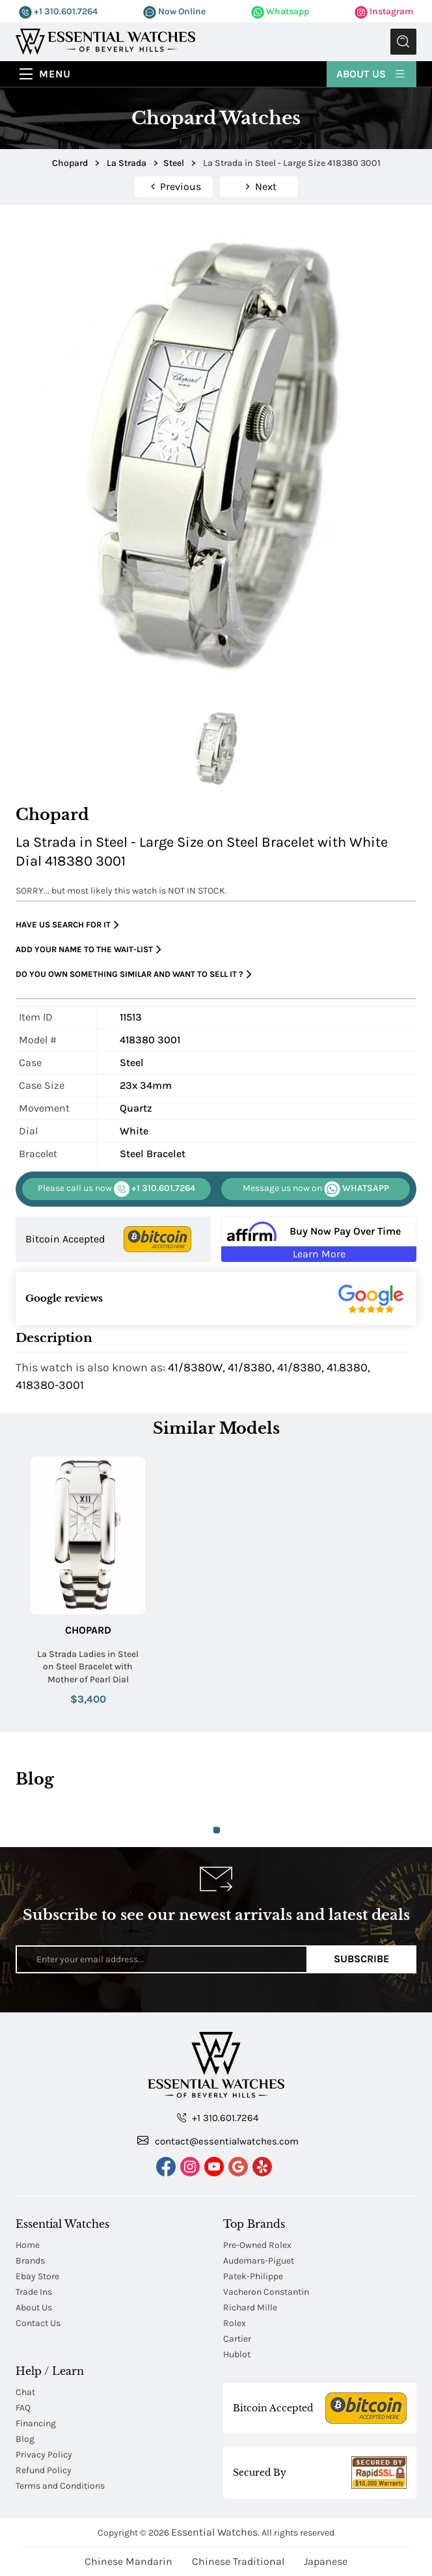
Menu (55, 74)
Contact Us (38, 2323)
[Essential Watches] (105, 40)
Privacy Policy (44, 2454)
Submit (403, 42)
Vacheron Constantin (266, 2291)
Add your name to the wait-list (88, 950)
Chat (25, 2392)
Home (28, 2245)
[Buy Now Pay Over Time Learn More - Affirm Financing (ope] (318, 1239)
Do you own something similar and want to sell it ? (134, 974)
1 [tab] (216, 1830)
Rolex (234, 2323)
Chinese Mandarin (128, 2561)
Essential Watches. (215, 2532)
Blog (25, 2439)
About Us (371, 73)
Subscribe (361, 1959)
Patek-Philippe (253, 2276)
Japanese (325, 2561)
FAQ (23, 2407)
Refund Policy (44, 2470)
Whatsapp (280, 11)
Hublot (236, 2354)
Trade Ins (34, 2291)
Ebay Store (37, 2276)
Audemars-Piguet (258, 2260)
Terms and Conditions (60, 2485)
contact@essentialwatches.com (218, 2140)
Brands (30, 2260)
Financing (36, 2423)
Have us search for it (67, 925)
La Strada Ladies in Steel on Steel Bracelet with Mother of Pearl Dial (88, 1667)
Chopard (88, 1630)
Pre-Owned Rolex (257, 2245)
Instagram (384, 11)
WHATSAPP (316, 1189)
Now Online (174, 11)
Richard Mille (250, 2307)
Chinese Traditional (238, 2561)
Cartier (237, 2338)
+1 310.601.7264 (58, 11)
